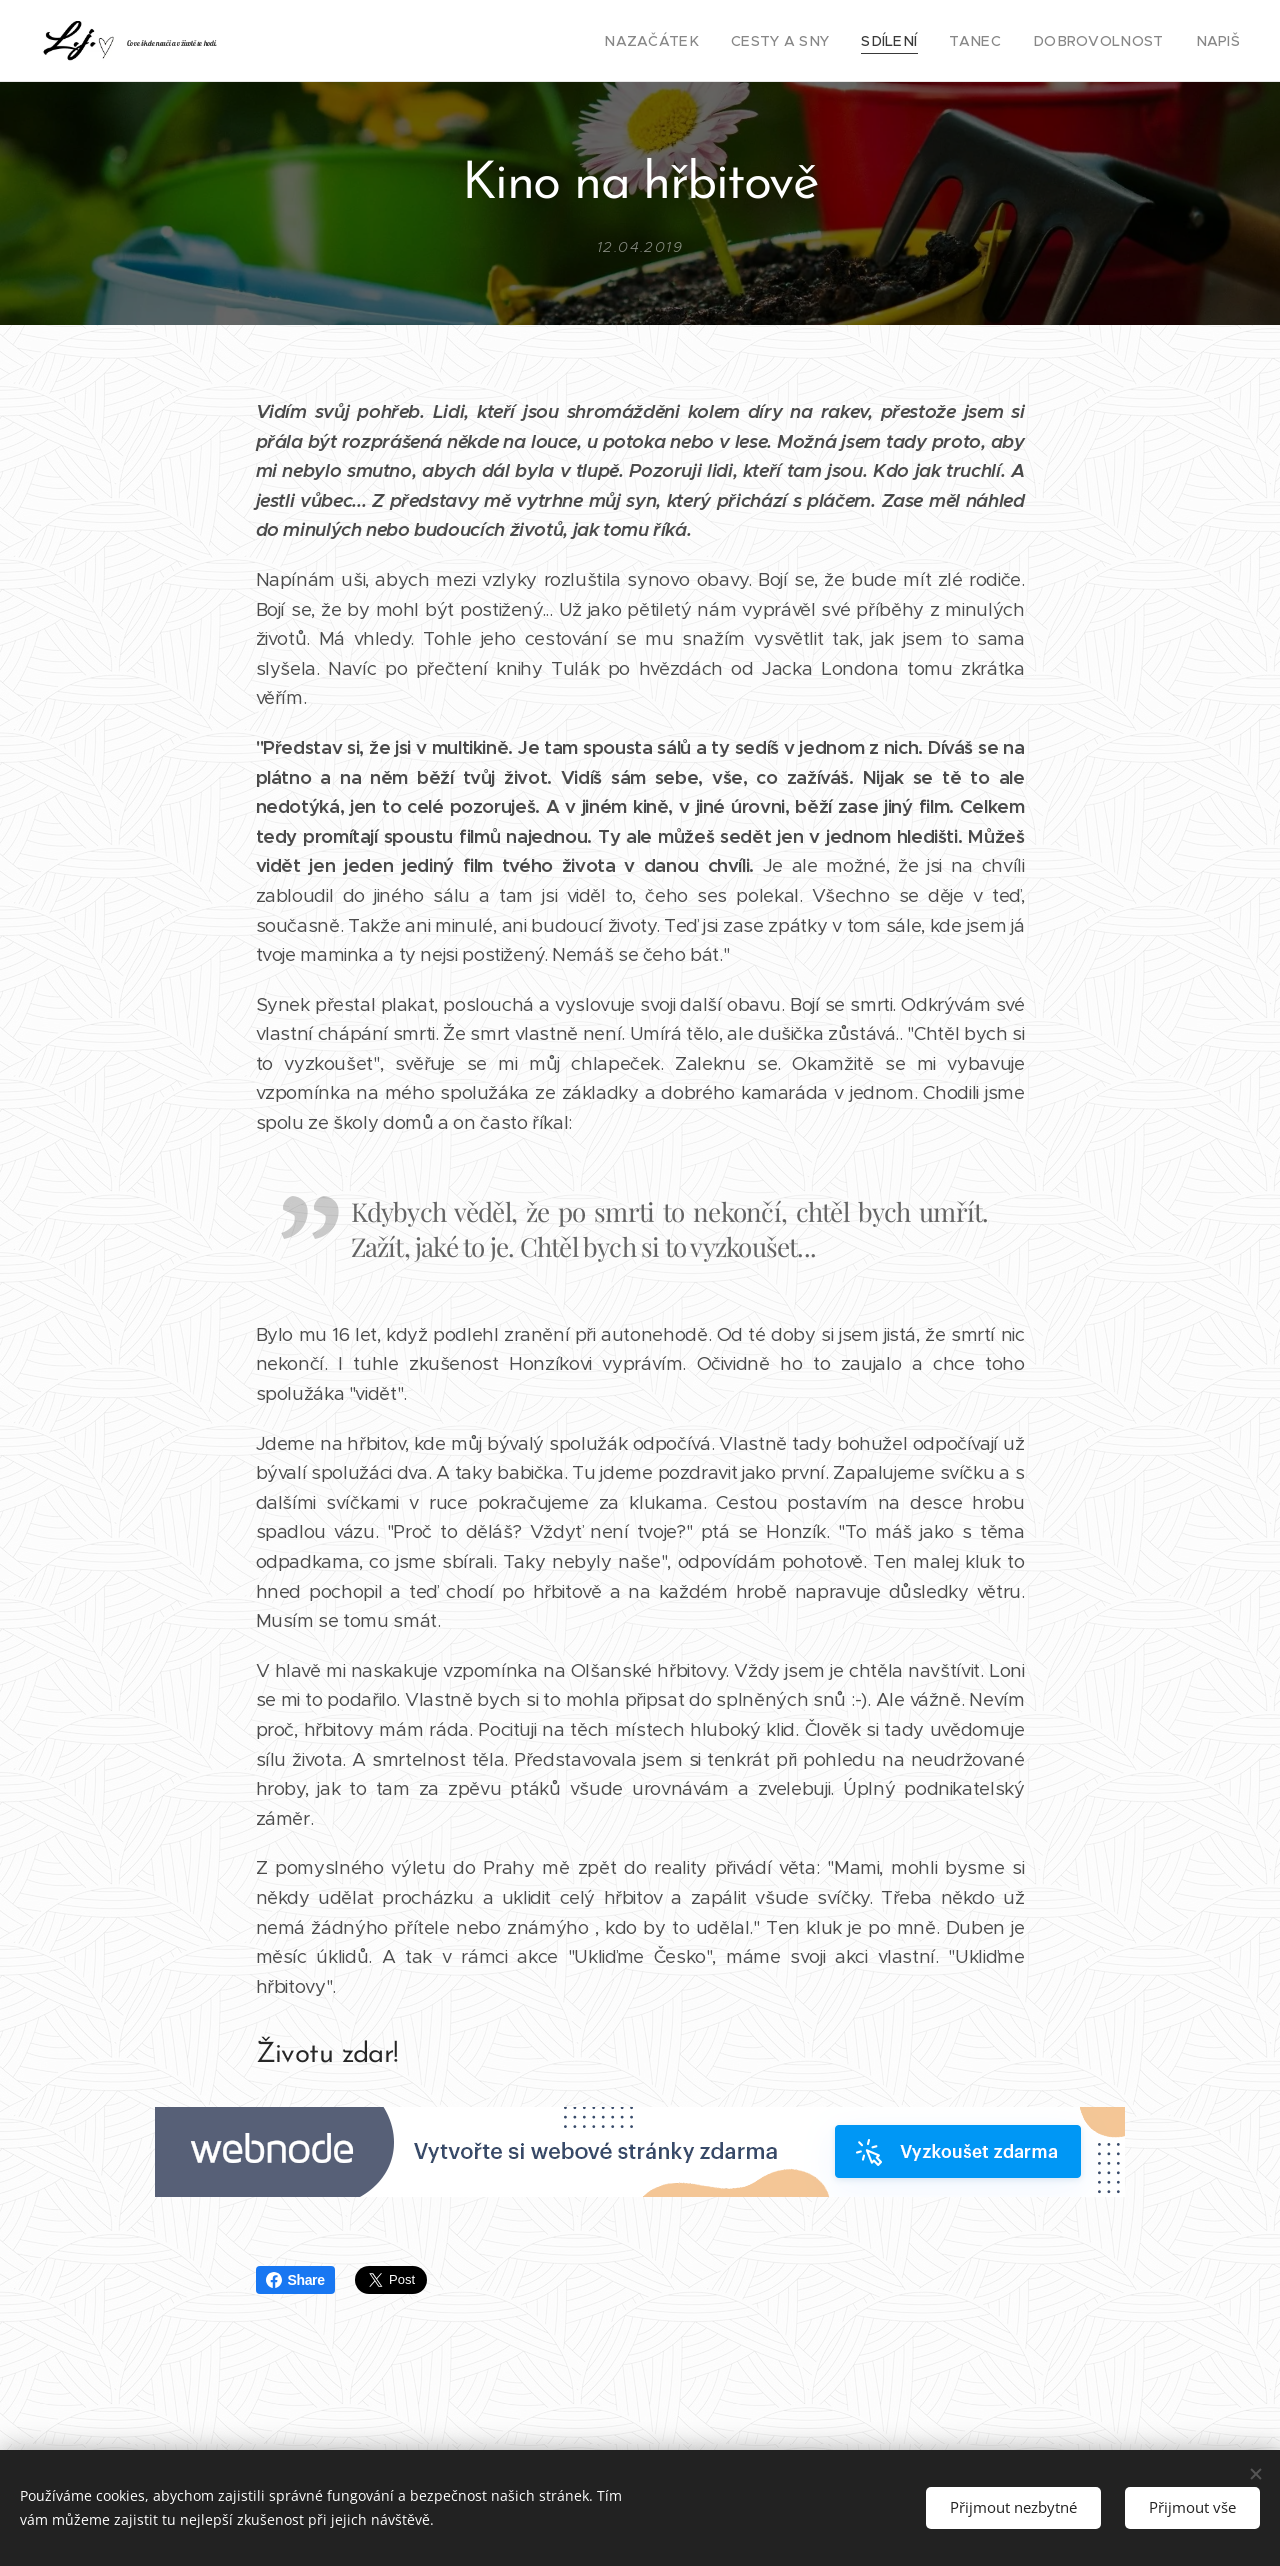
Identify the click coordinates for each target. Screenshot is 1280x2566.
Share (295, 2280)
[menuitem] (697, 41)
